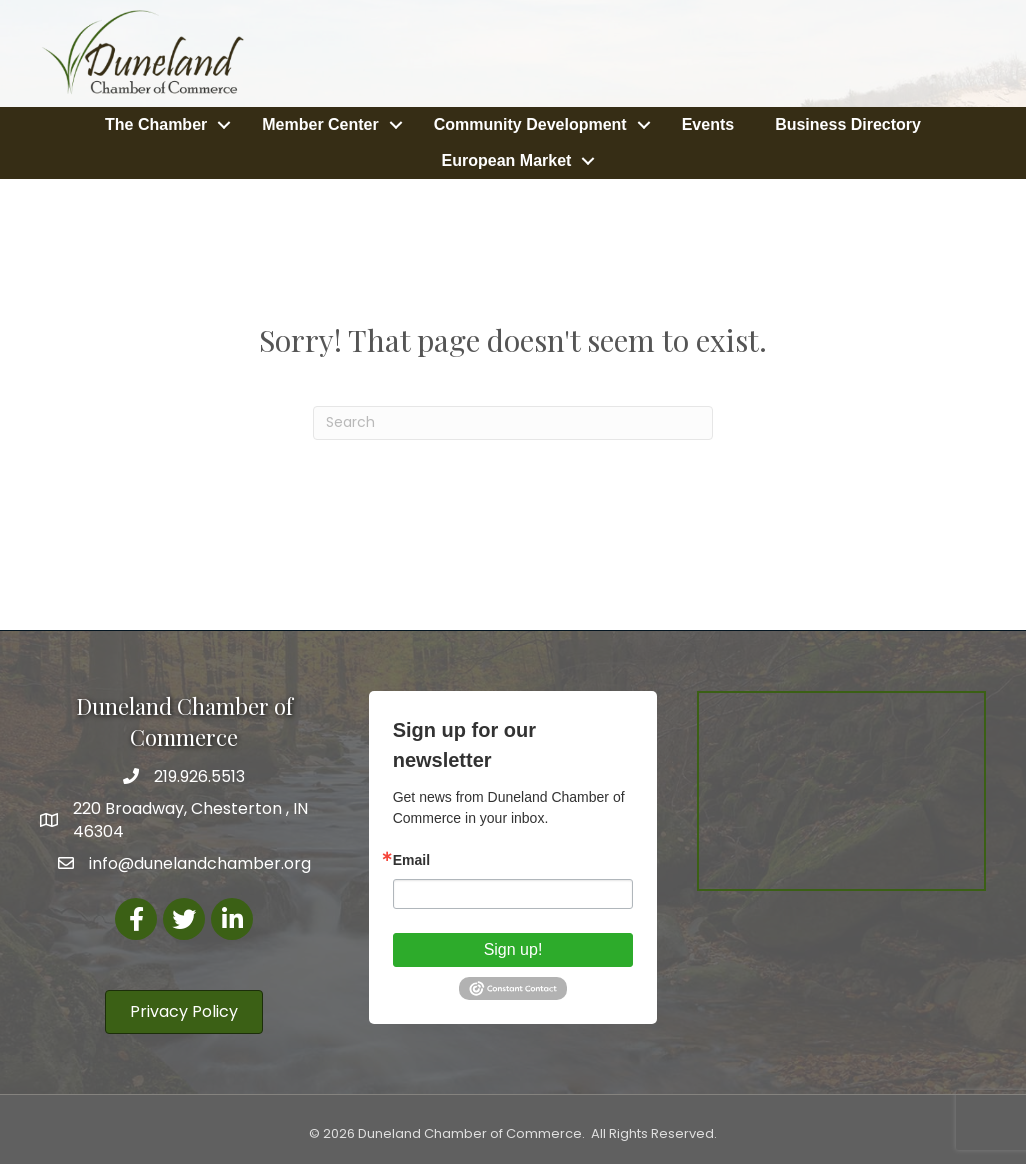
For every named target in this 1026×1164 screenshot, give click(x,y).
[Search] (513, 423)
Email (411, 860)
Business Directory (848, 124)
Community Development (530, 124)
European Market (507, 160)
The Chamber (156, 124)
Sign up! (513, 949)
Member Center (320, 124)
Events (708, 124)
